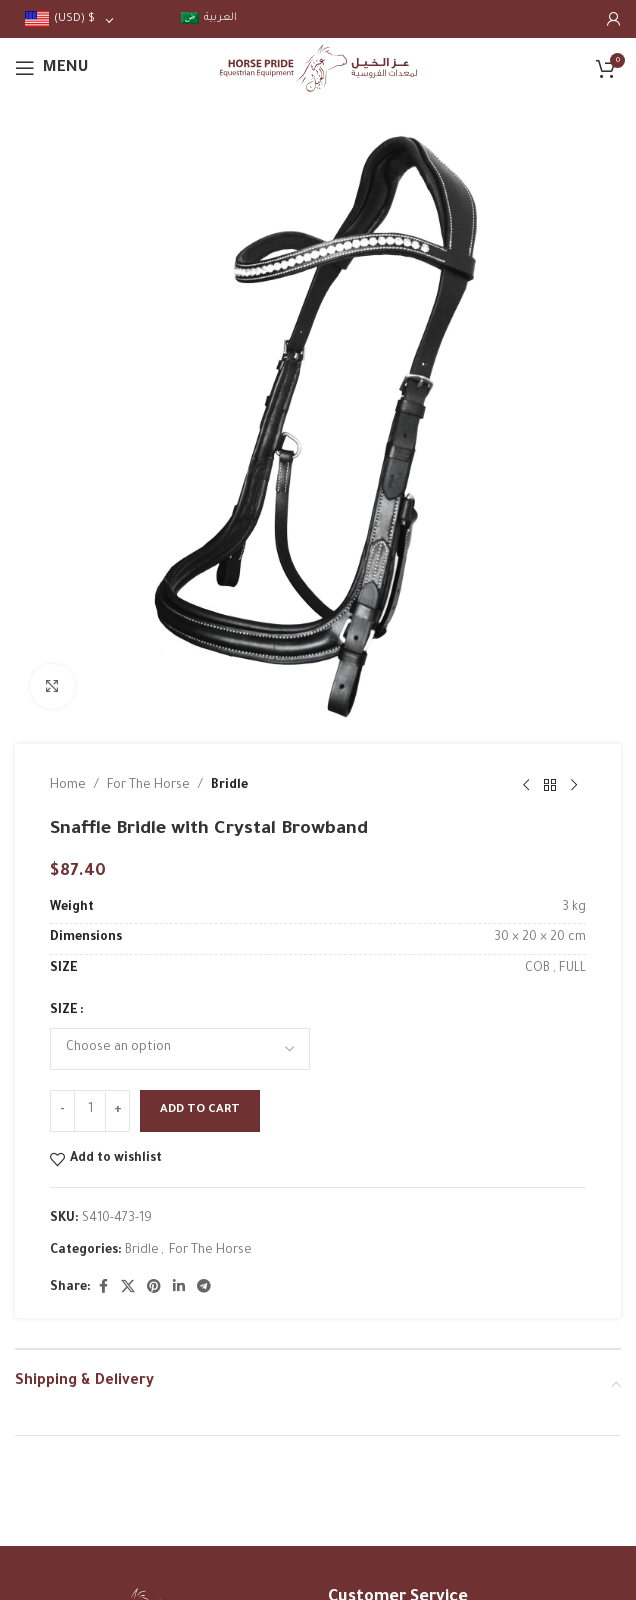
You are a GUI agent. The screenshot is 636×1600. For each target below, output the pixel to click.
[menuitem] (209, 19)
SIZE (64, 1011)
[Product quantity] (90, 1111)
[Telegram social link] (204, 1288)
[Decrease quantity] (62, 1111)
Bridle (229, 786)
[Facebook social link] (103, 1288)
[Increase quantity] (117, 1111)
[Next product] (574, 786)
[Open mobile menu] (52, 68)
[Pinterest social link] (154, 1288)
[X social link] (128, 1288)
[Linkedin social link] (179, 1288)
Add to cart (200, 1110)
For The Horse (148, 786)
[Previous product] (526, 786)
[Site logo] (318, 69)
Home (68, 786)
